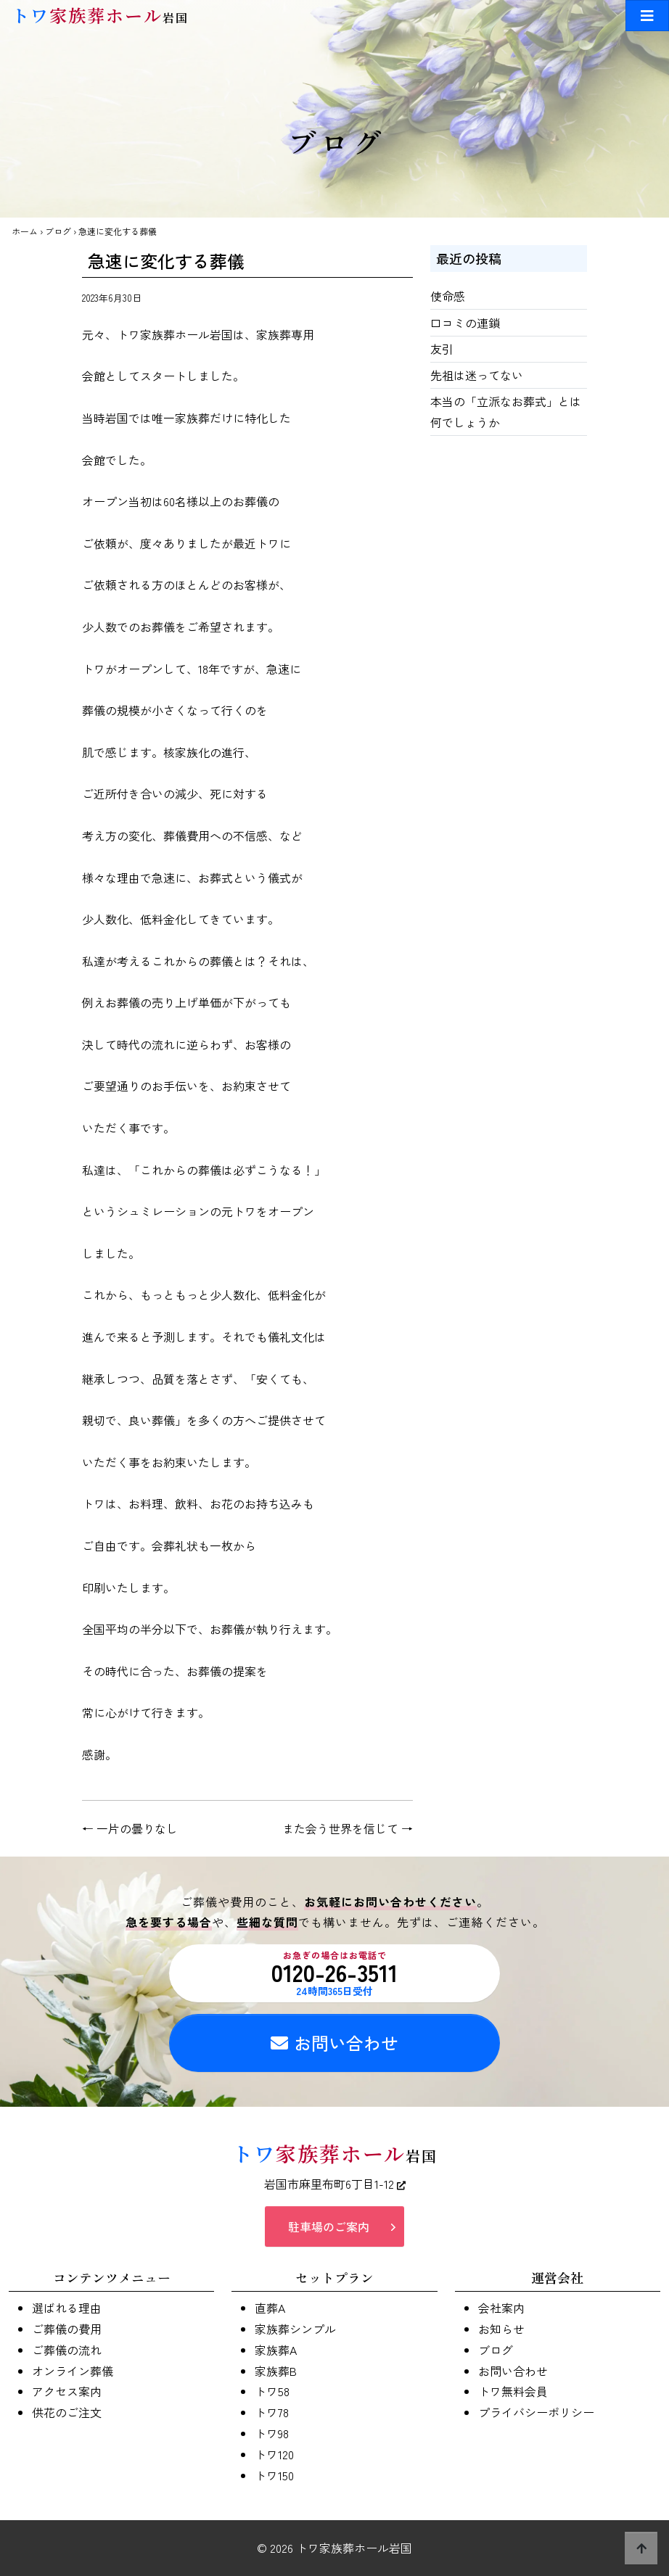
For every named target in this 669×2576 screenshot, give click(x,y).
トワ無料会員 (513, 2391)
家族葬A (276, 2349)
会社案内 (501, 2307)
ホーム (25, 231)
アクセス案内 (67, 2391)
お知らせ (501, 2328)
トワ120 (274, 2454)
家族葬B (276, 2370)
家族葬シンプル (295, 2328)
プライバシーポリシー (536, 2412)
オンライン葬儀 (72, 2370)
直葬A (270, 2307)
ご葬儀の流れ (67, 2349)
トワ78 (272, 2412)
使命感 (447, 296)
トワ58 (272, 2391)
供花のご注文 (67, 2412)
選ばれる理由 (67, 2307)
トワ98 (272, 2433)
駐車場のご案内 (328, 2226)
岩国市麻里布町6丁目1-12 (335, 2183)
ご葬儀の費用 (67, 2328)
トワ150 (274, 2475)
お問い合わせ (334, 2042)
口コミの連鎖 (465, 322)
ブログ (58, 231)
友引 (441, 349)
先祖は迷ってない (476, 375)
